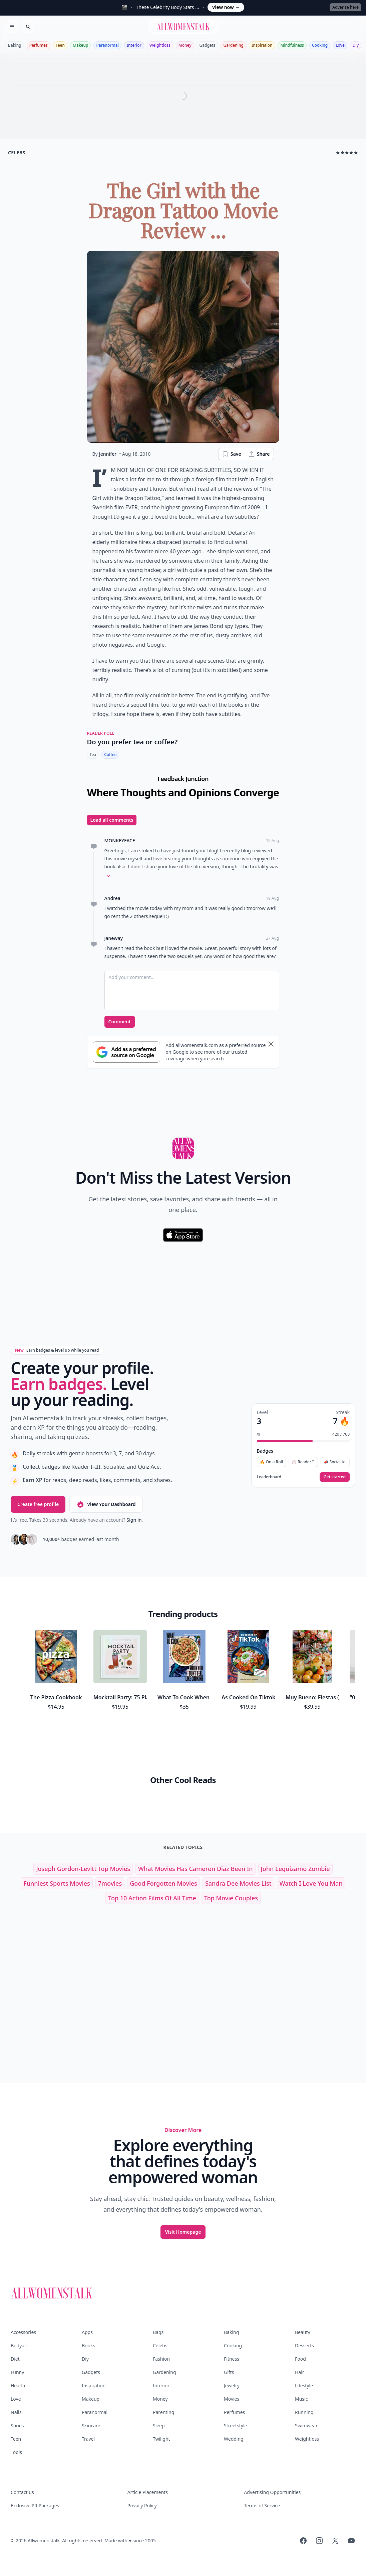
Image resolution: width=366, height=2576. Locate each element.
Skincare (91, 2425)
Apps (87, 2332)
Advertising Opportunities (272, 2492)
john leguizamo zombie (295, 1869)
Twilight (161, 2439)
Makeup (80, 45)
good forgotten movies (163, 1883)
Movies (231, 2399)
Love (340, 45)
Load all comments (111, 820)
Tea (93, 754)
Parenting (163, 2412)
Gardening (233, 45)
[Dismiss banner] (271, 1044)
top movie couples (231, 1898)
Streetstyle (235, 2425)
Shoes (17, 2425)
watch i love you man (311, 1883)
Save (231, 454)
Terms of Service (262, 2505)
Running (304, 2412)
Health (18, 2385)
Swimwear (306, 2425)
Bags (158, 2332)
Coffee (110, 754)
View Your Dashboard (105, 1504)
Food (300, 2359)
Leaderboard (269, 1477)
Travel (88, 2439)
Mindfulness (292, 45)
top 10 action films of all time (152, 1898)
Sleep (159, 2425)
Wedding (234, 2439)
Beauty (302, 2332)
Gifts (229, 2372)
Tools (16, 2452)
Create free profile (38, 1504)
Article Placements (147, 2492)
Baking (14, 45)
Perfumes (38, 45)
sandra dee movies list (238, 1883)
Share (259, 454)
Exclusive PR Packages (35, 2505)
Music (301, 2399)
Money (185, 45)
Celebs (160, 2345)
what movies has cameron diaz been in (195, 1869)
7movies (110, 1883)
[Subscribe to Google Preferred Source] (126, 1052)
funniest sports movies (56, 1883)
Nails (16, 2412)
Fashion (161, 2359)
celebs (16, 152)
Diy (356, 45)
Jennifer (107, 454)
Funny (17, 2372)
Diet (15, 2359)
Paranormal (107, 45)
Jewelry (232, 2385)
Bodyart (19, 2345)
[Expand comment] (108, 876)
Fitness (231, 2359)
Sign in (133, 1520)
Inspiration (262, 45)
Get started (335, 1477)
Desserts (304, 2345)
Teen (60, 45)
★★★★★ (347, 152)
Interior (134, 45)
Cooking (320, 45)
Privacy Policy (142, 2505)
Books (88, 2345)
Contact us (22, 2492)
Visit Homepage (183, 2232)
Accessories (23, 2332)
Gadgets (208, 45)
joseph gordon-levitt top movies (83, 1869)
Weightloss (159, 45)
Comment (119, 1021)
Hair (299, 2372)
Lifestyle (304, 2385)
